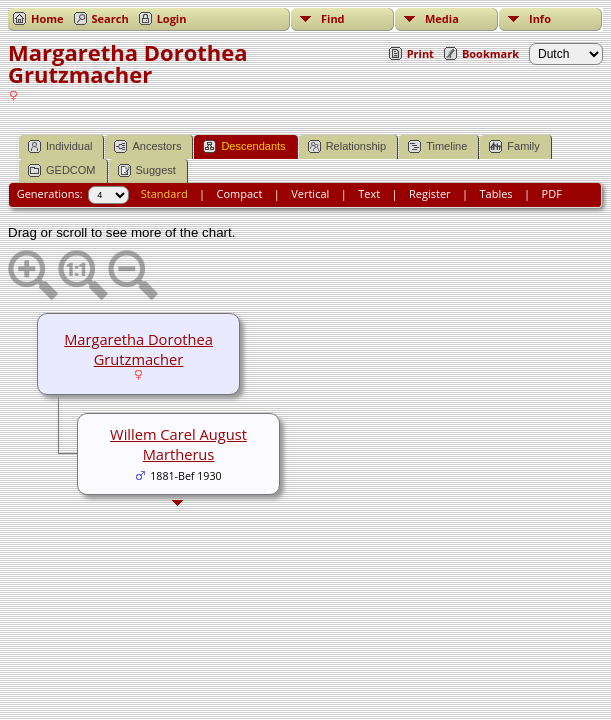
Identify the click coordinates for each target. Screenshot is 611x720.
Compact (240, 193)
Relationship (347, 146)
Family (514, 146)
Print (420, 53)
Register (430, 193)
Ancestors (147, 146)
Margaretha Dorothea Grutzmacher (138, 349)
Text (369, 193)
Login (172, 18)
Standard (164, 193)
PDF (552, 193)
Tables (496, 193)
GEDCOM (62, 170)
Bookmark (490, 53)
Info (540, 18)
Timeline (437, 146)
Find (333, 18)
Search (110, 18)
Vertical (310, 193)
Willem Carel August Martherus (178, 444)
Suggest (147, 170)
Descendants (244, 146)
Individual (60, 146)
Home (47, 18)
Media (442, 18)
